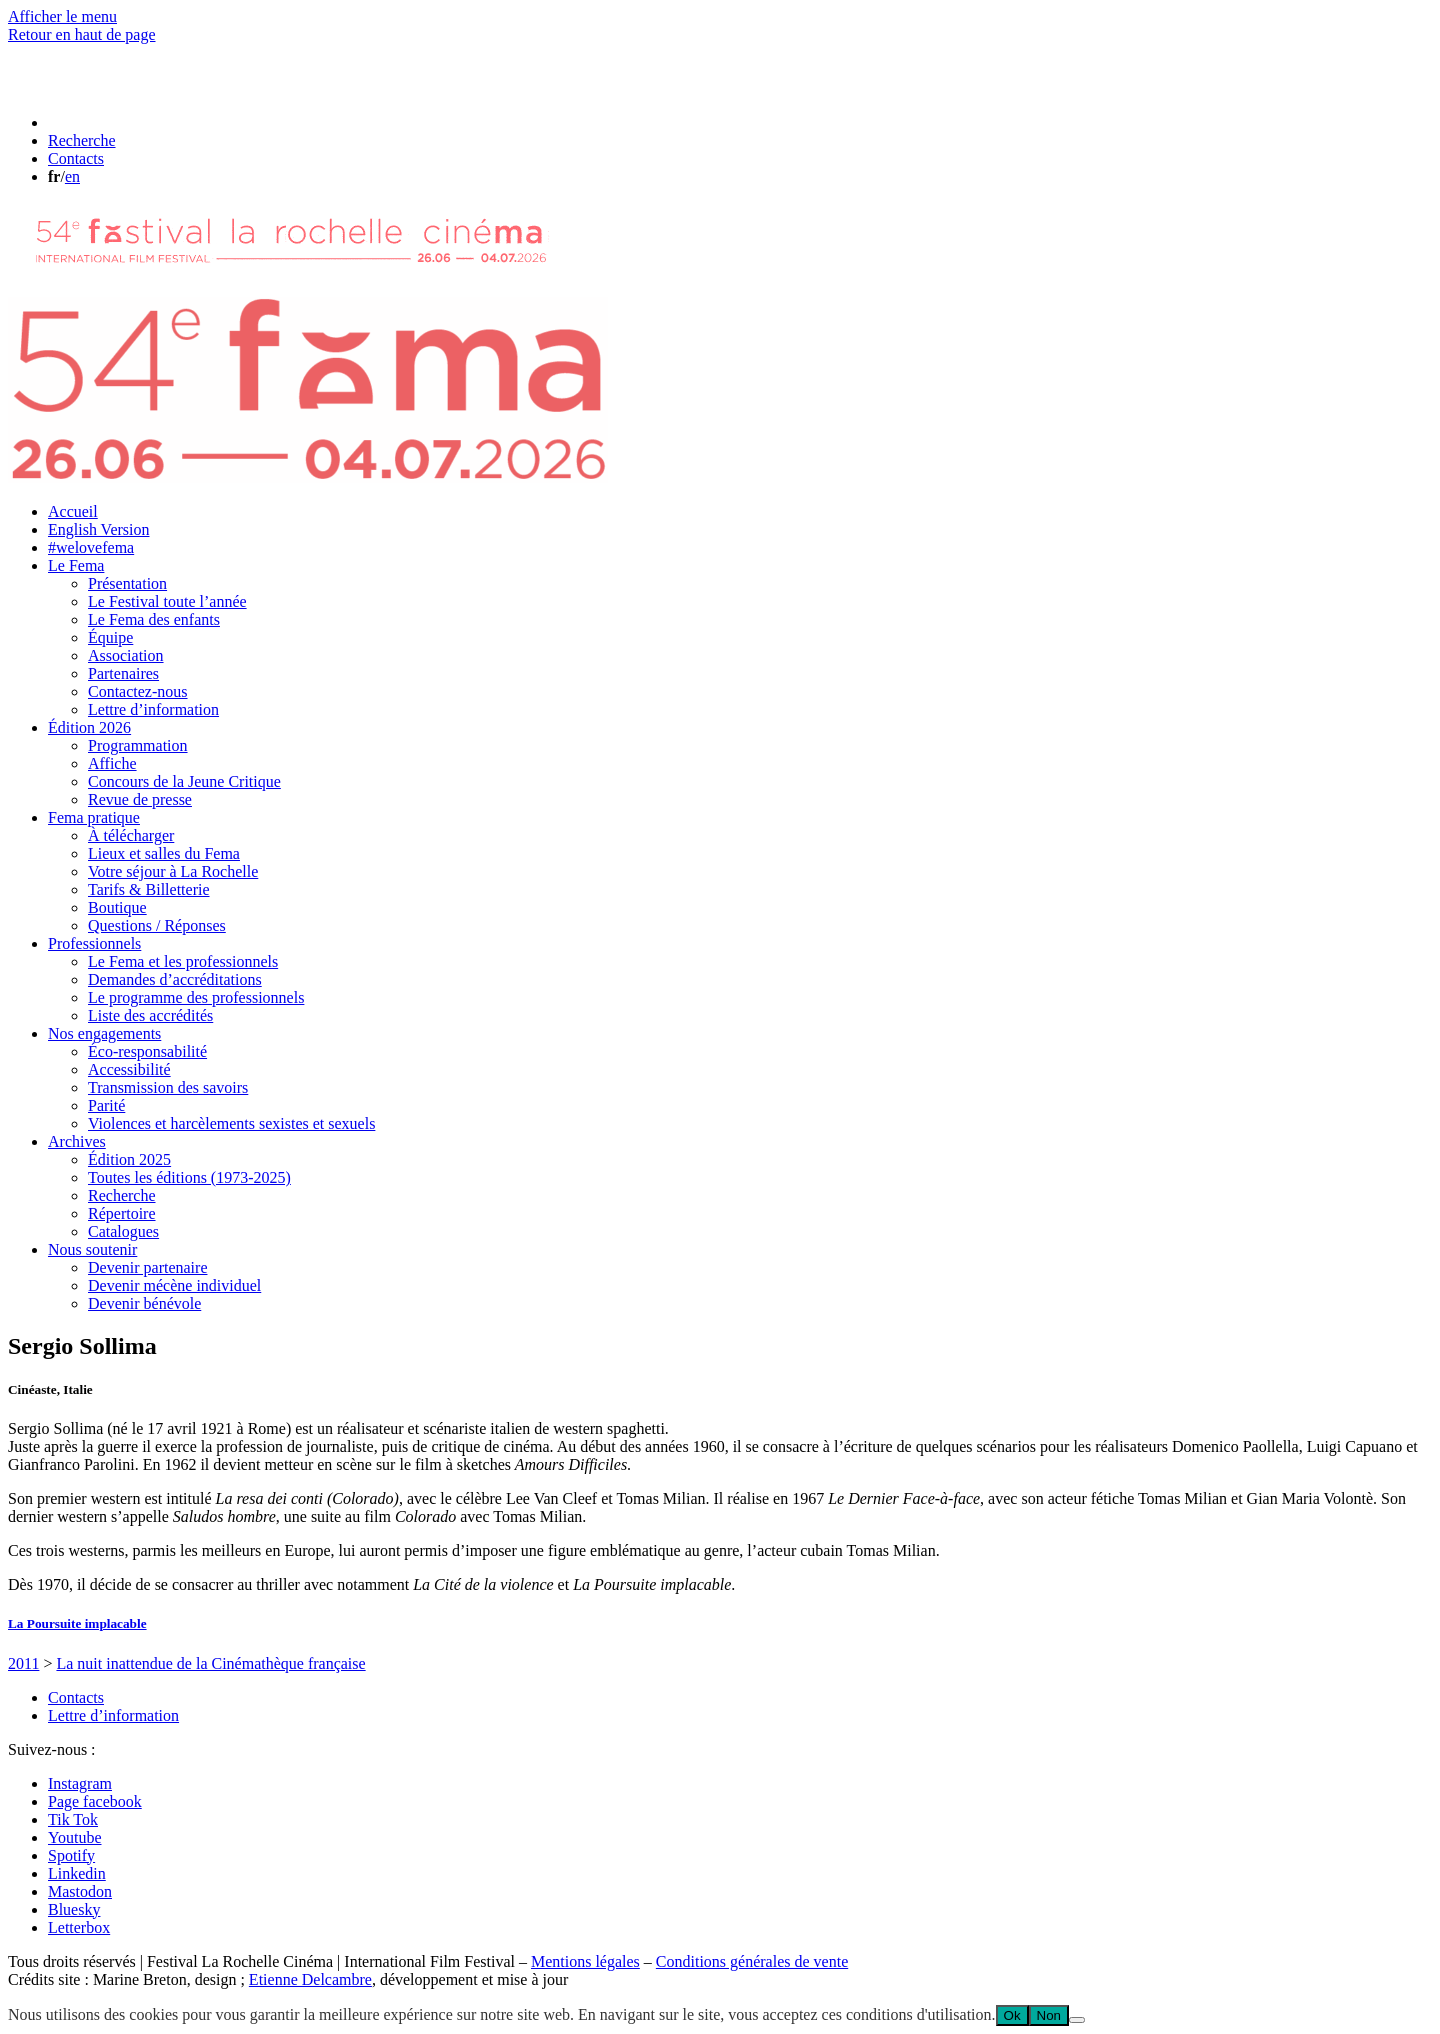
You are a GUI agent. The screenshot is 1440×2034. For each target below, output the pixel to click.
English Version (98, 529)
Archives (77, 1141)
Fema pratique (94, 817)
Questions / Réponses (157, 925)
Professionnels (94, 943)
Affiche (112, 763)
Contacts (76, 1697)
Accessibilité (129, 1069)
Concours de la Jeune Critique (184, 781)
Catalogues (123, 1231)
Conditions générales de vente (752, 1961)
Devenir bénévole (144, 1303)
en (72, 176)
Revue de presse (140, 799)
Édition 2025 (129, 1159)
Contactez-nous (138, 691)
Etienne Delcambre (310, 1979)
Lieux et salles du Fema (164, 853)
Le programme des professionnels (196, 997)
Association (126, 655)
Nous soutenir (92, 1249)
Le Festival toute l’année (167, 601)
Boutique (117, 907)
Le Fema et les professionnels (183, 961)
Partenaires (123, 673)
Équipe (110, 637)
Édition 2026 (89, 727)
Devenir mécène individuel (174, 1285)
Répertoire (122, 1213)
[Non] (1077, 2020)
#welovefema (91, 547)
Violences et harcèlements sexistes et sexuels (231, 1123)
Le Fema (76, 565)
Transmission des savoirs (168, 1087)
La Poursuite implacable (77, 1623)
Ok (1012, 2015)
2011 (23, 1663)
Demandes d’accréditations (175, 979)
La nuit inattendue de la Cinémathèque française (210, 1663)
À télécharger (131, 835)
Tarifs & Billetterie (149, 889)
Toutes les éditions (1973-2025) (189, 1177)
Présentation (127, 583)
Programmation (138, 745)
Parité (106, 1105)
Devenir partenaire (147, 1267)
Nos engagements (104, 1033)
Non (1049, 2015)
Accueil (73, 511)
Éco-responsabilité (147, 1051)
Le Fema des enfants (154, 619)
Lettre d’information (153, 709)
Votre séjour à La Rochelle (173, 871)
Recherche (122, 1195)
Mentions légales (585, 1961)
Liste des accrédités (150, 1015)
